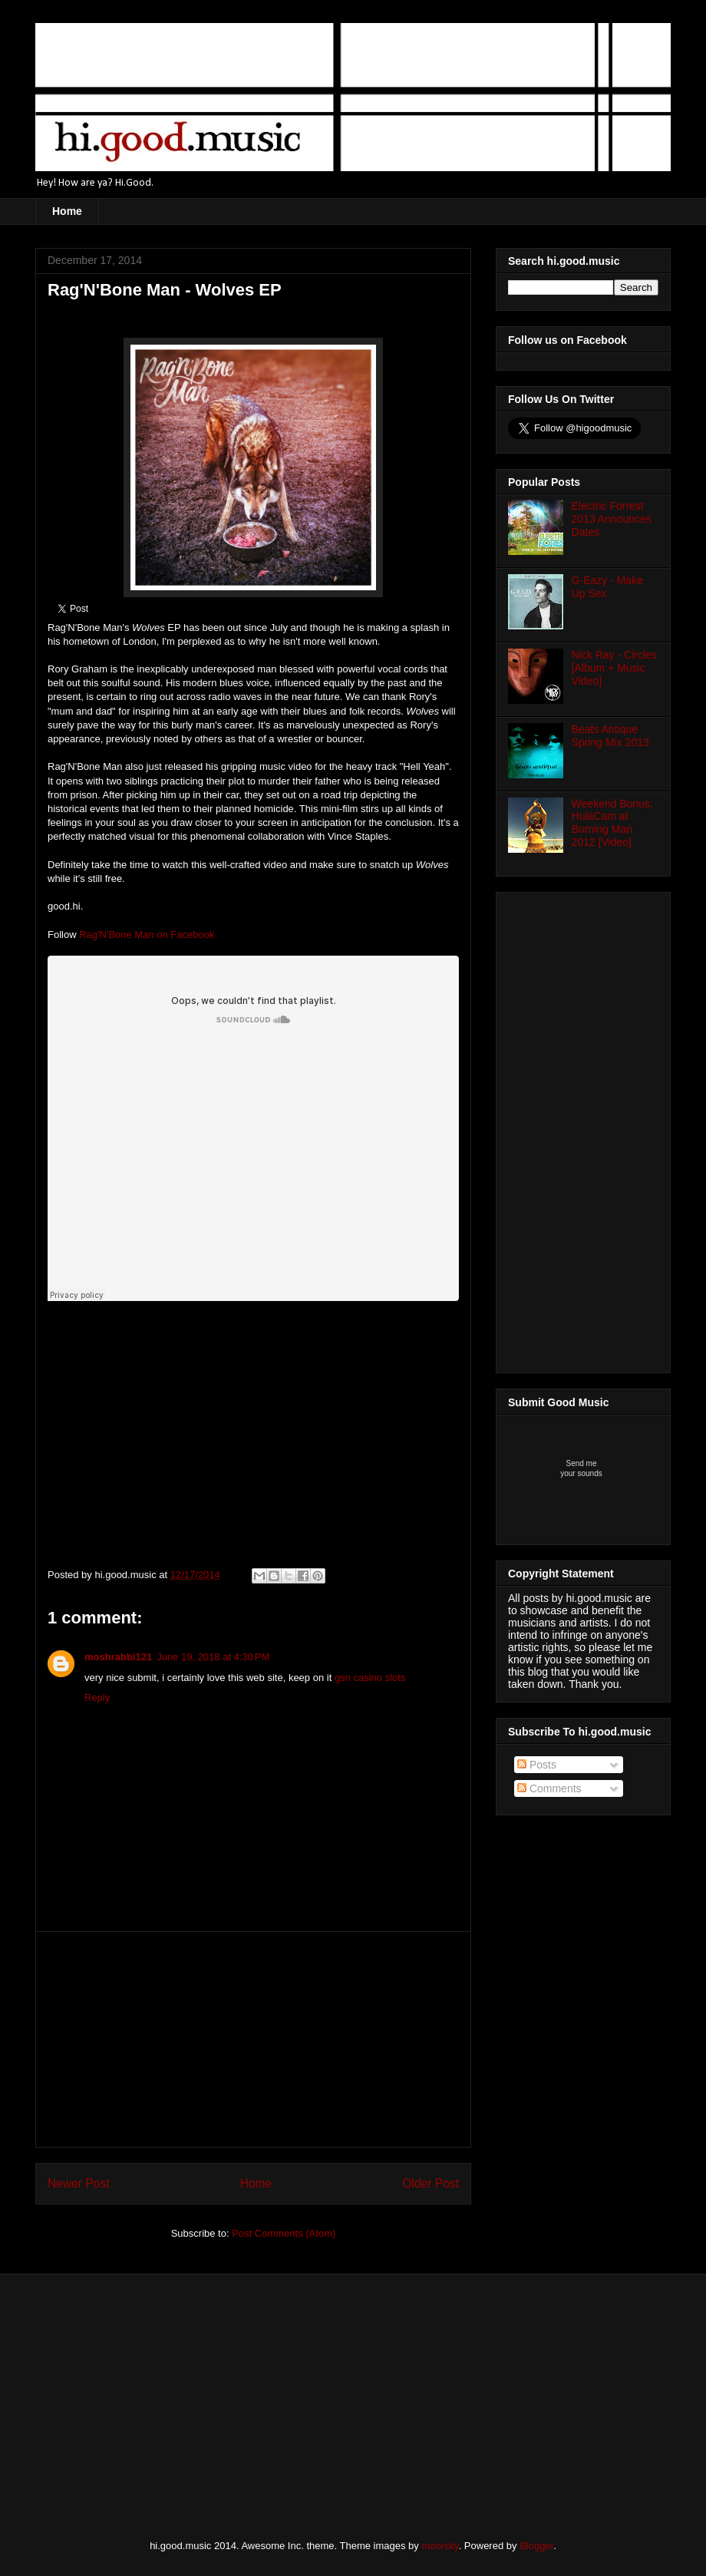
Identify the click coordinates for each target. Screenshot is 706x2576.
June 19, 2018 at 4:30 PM (213, 1657)
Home (67, 211)
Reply (97, 1697)
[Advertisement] (253, 2039)
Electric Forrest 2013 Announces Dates (612, 519)
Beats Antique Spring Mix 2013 (610, 735)
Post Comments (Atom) (283, 2233)
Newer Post (79, 2183)
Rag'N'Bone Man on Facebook (146, 934)
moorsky (439, 2545)
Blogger (536, 2545)
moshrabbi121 (118, 1657)
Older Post (430, 2183)
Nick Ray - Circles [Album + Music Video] (614, 668)
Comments (549, 1788)
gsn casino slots (370, 1677)
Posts (536, 1765)
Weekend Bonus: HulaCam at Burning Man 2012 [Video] (612, 823)
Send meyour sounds (581, 1468)
